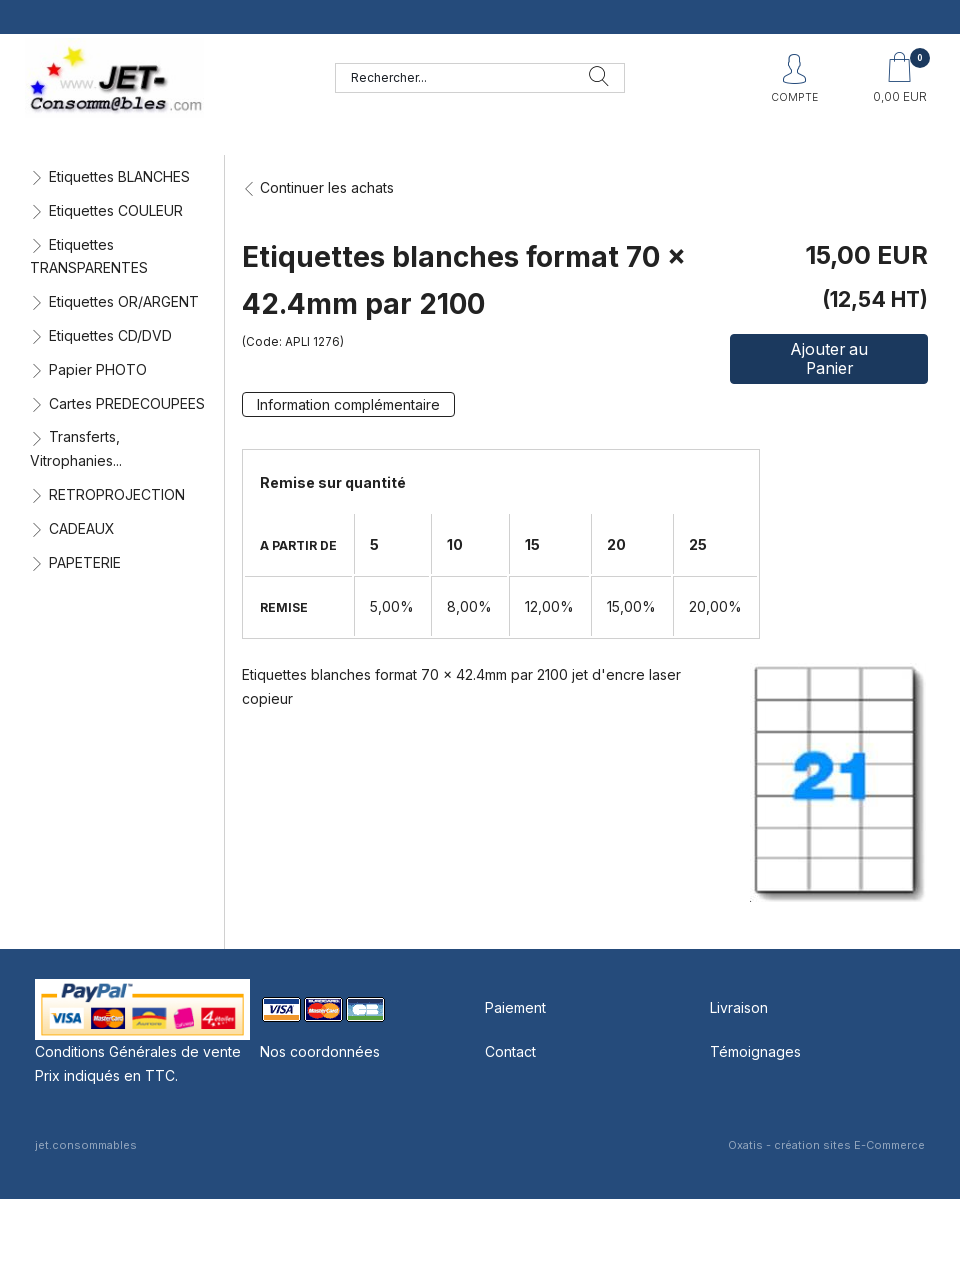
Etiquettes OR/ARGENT (124, 301)
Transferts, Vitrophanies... (76, 448)
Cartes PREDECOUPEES (127, 403)
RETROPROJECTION (117, 494)
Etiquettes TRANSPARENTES (89, 256)
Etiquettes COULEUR (116, 210)
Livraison (739, 1007)
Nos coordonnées (320, 1051)
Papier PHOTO (98, 369)
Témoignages (755, 1051)
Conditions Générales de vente (138, 1051)
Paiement (515, 1007)
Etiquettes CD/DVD (110, 335)
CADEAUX (82, 528)
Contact (510, 1051)
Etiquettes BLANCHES (119, 176)
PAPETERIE (85, 562)
